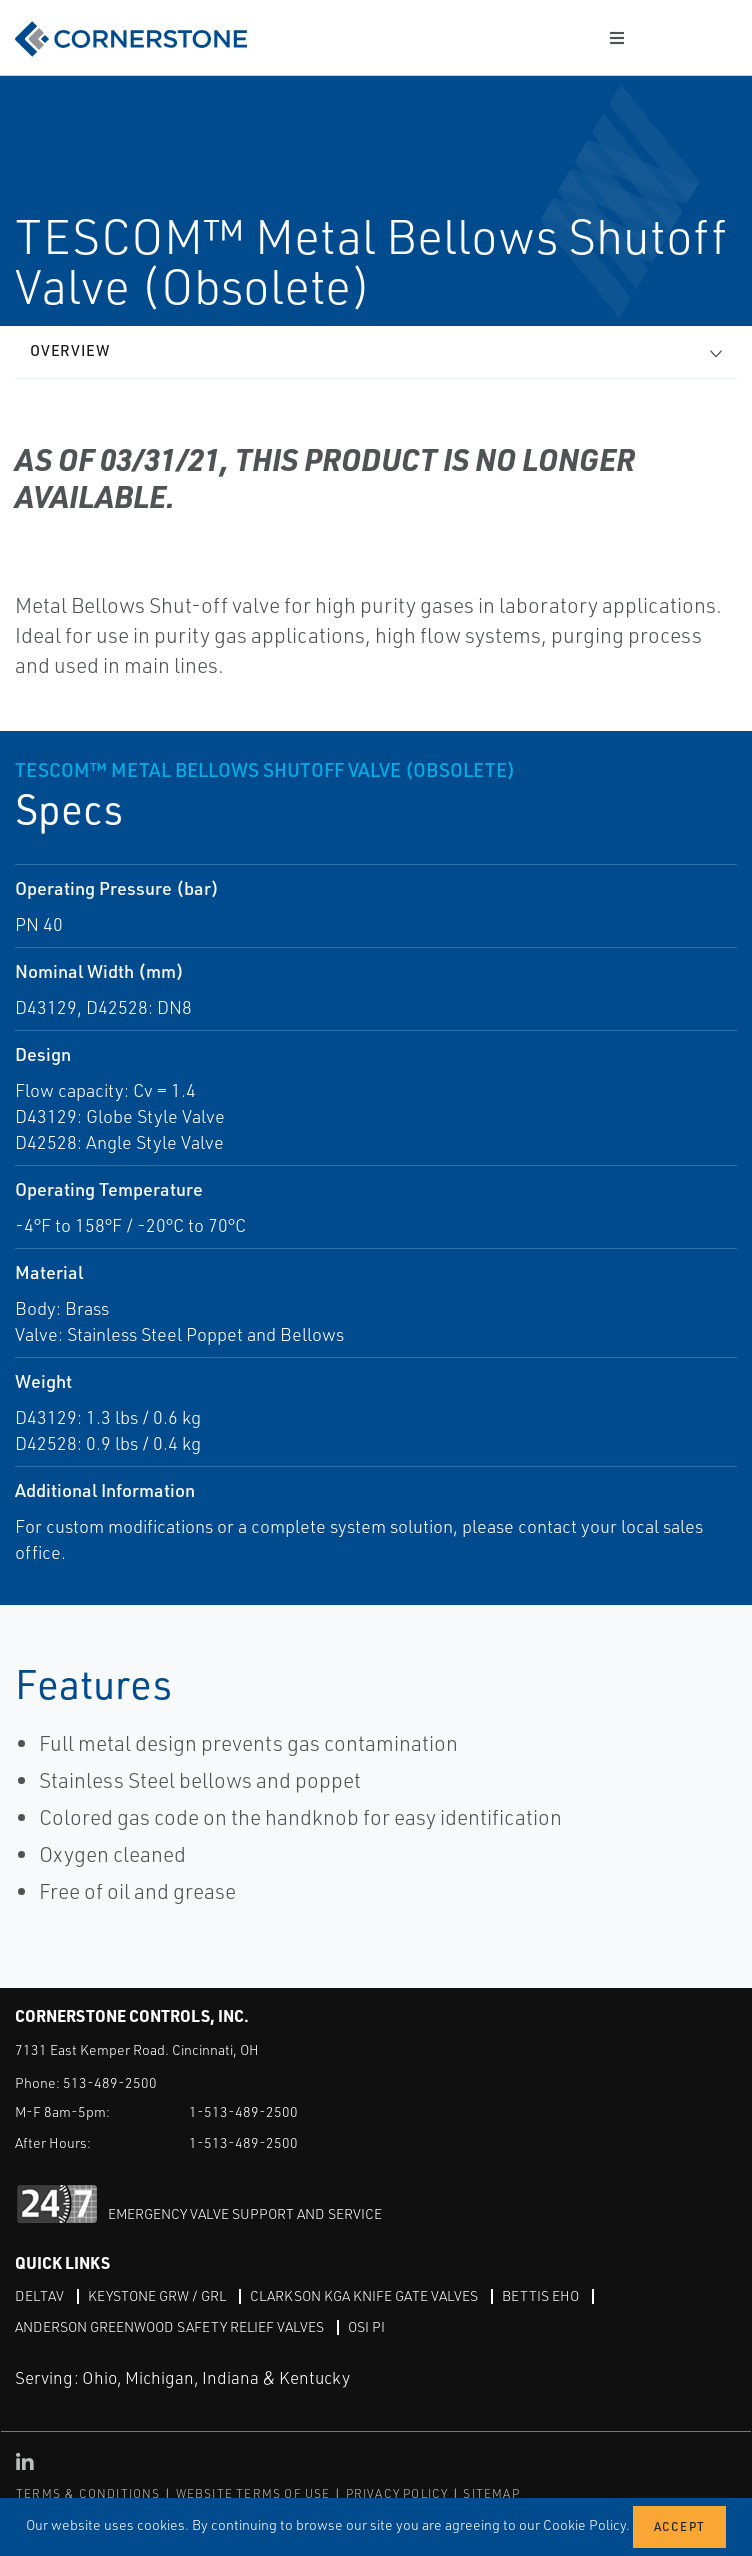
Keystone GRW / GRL (157, 2295)
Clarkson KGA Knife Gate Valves (364, 2295)
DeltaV (39, 2295)
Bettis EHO (540, 2295)
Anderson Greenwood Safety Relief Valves (169, 2326)
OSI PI (366, 2326)
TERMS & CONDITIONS (88, 2493)
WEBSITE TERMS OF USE (253, 2493)
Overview (70, 350)
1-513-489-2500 (243, 2111)
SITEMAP (491, 2493)
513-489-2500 (110, 2082)
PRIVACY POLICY (397, 2493)
